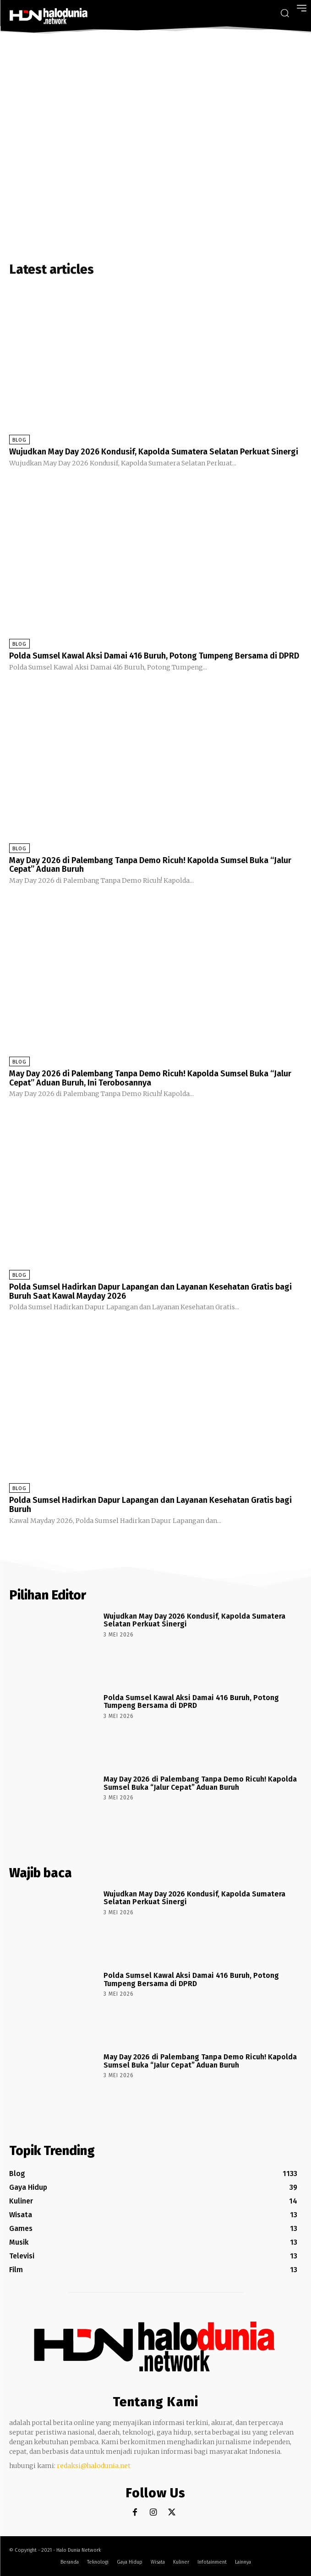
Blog (19, 440)
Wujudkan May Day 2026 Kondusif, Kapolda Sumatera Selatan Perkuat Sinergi (153, 452)
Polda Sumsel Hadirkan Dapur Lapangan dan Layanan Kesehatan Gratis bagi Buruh (150, 1504)
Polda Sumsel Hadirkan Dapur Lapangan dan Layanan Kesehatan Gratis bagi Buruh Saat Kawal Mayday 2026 (150, 1291)
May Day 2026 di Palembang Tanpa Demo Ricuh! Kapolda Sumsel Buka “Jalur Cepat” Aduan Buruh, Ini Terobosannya (150, 1078)
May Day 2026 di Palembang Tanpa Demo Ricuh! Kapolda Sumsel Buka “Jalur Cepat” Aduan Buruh (150, 865)
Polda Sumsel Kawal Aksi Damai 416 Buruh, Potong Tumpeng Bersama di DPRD (154, 656)
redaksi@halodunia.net (94, 2466)
